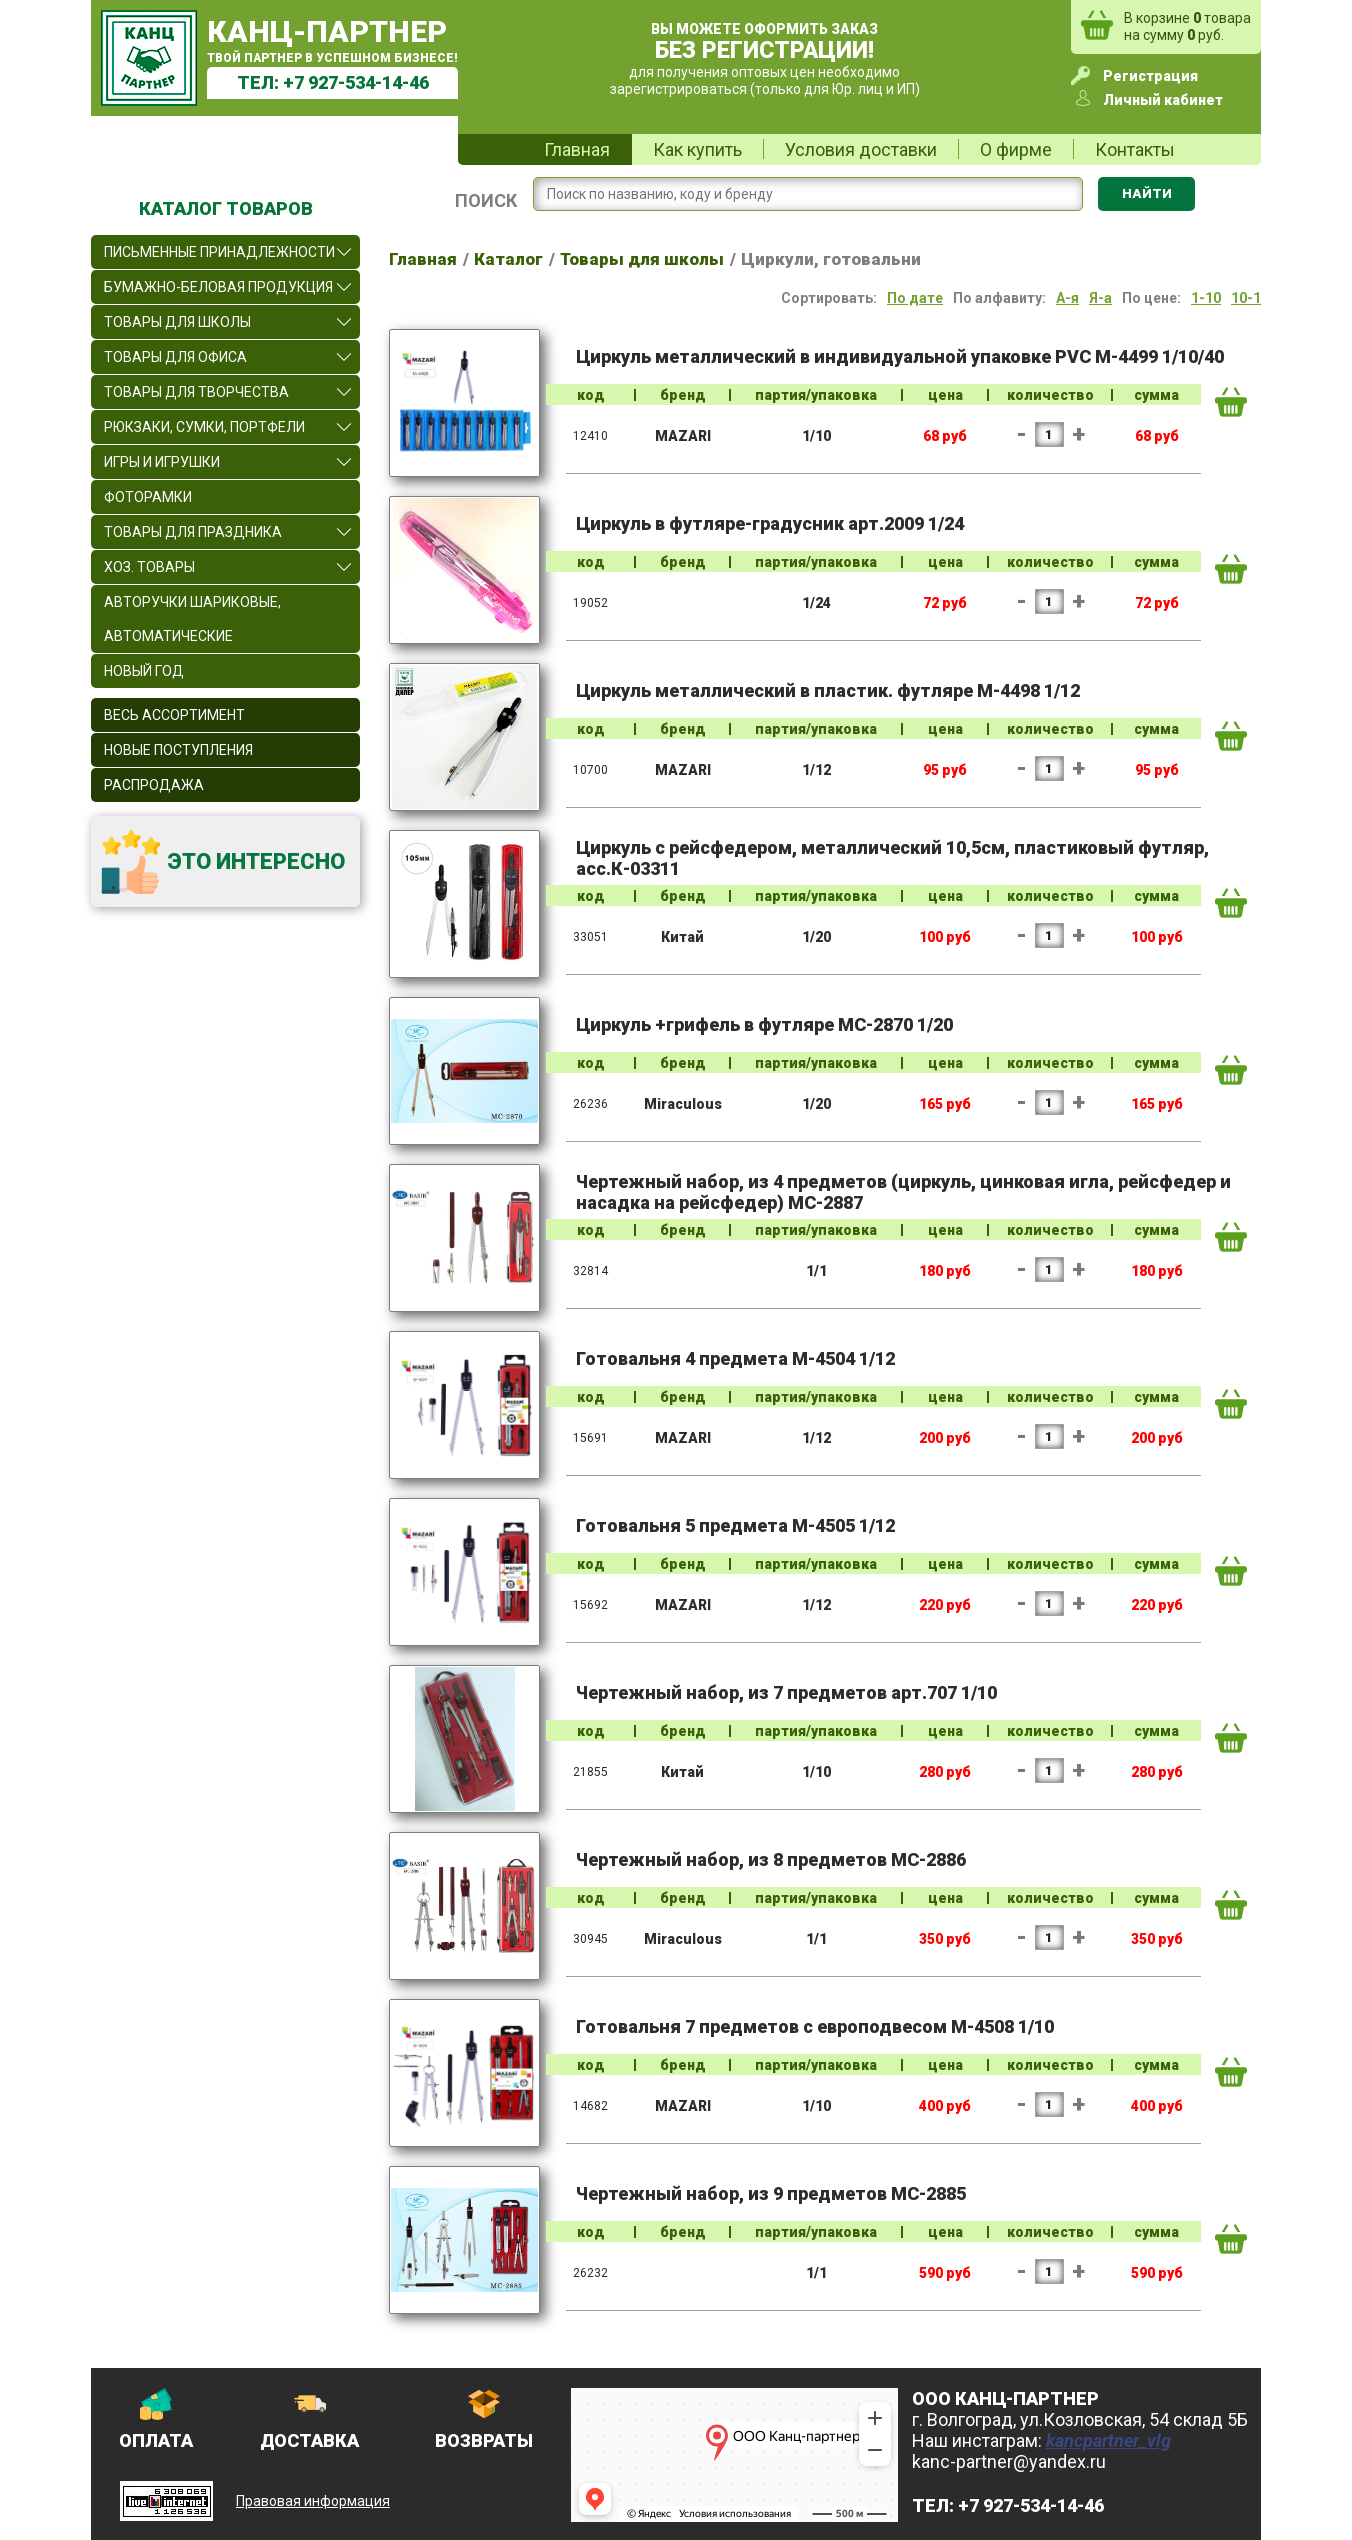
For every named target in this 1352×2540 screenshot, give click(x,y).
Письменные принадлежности (219, 252)
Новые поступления (178, 750)
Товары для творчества (196, 392)
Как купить (697, 149)
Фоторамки (148, 497)
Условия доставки (861, 149)
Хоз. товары (149, 567)
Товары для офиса (175, 357)
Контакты (1135, 149)
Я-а (1100, 298)
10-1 (1246, 298)
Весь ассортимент (174, 715)
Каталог (508, 259)
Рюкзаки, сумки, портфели (204, 427)
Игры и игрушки (162, 462)
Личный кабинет (1163, 100)
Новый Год (144, 671)
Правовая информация (313, 2501)
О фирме (1016, 149)
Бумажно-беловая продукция (218, 287)
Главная (577, 149)
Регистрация (1150, 76)
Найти (1147, 193)
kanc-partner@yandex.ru (1009, 2461)
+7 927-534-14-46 (356, 82)
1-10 (1206, 298)
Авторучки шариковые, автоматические (192, 619)
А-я (1067, 298)
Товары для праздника (193, 532)
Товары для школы (177, 322)
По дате (915, 298)
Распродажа (154, 785)
